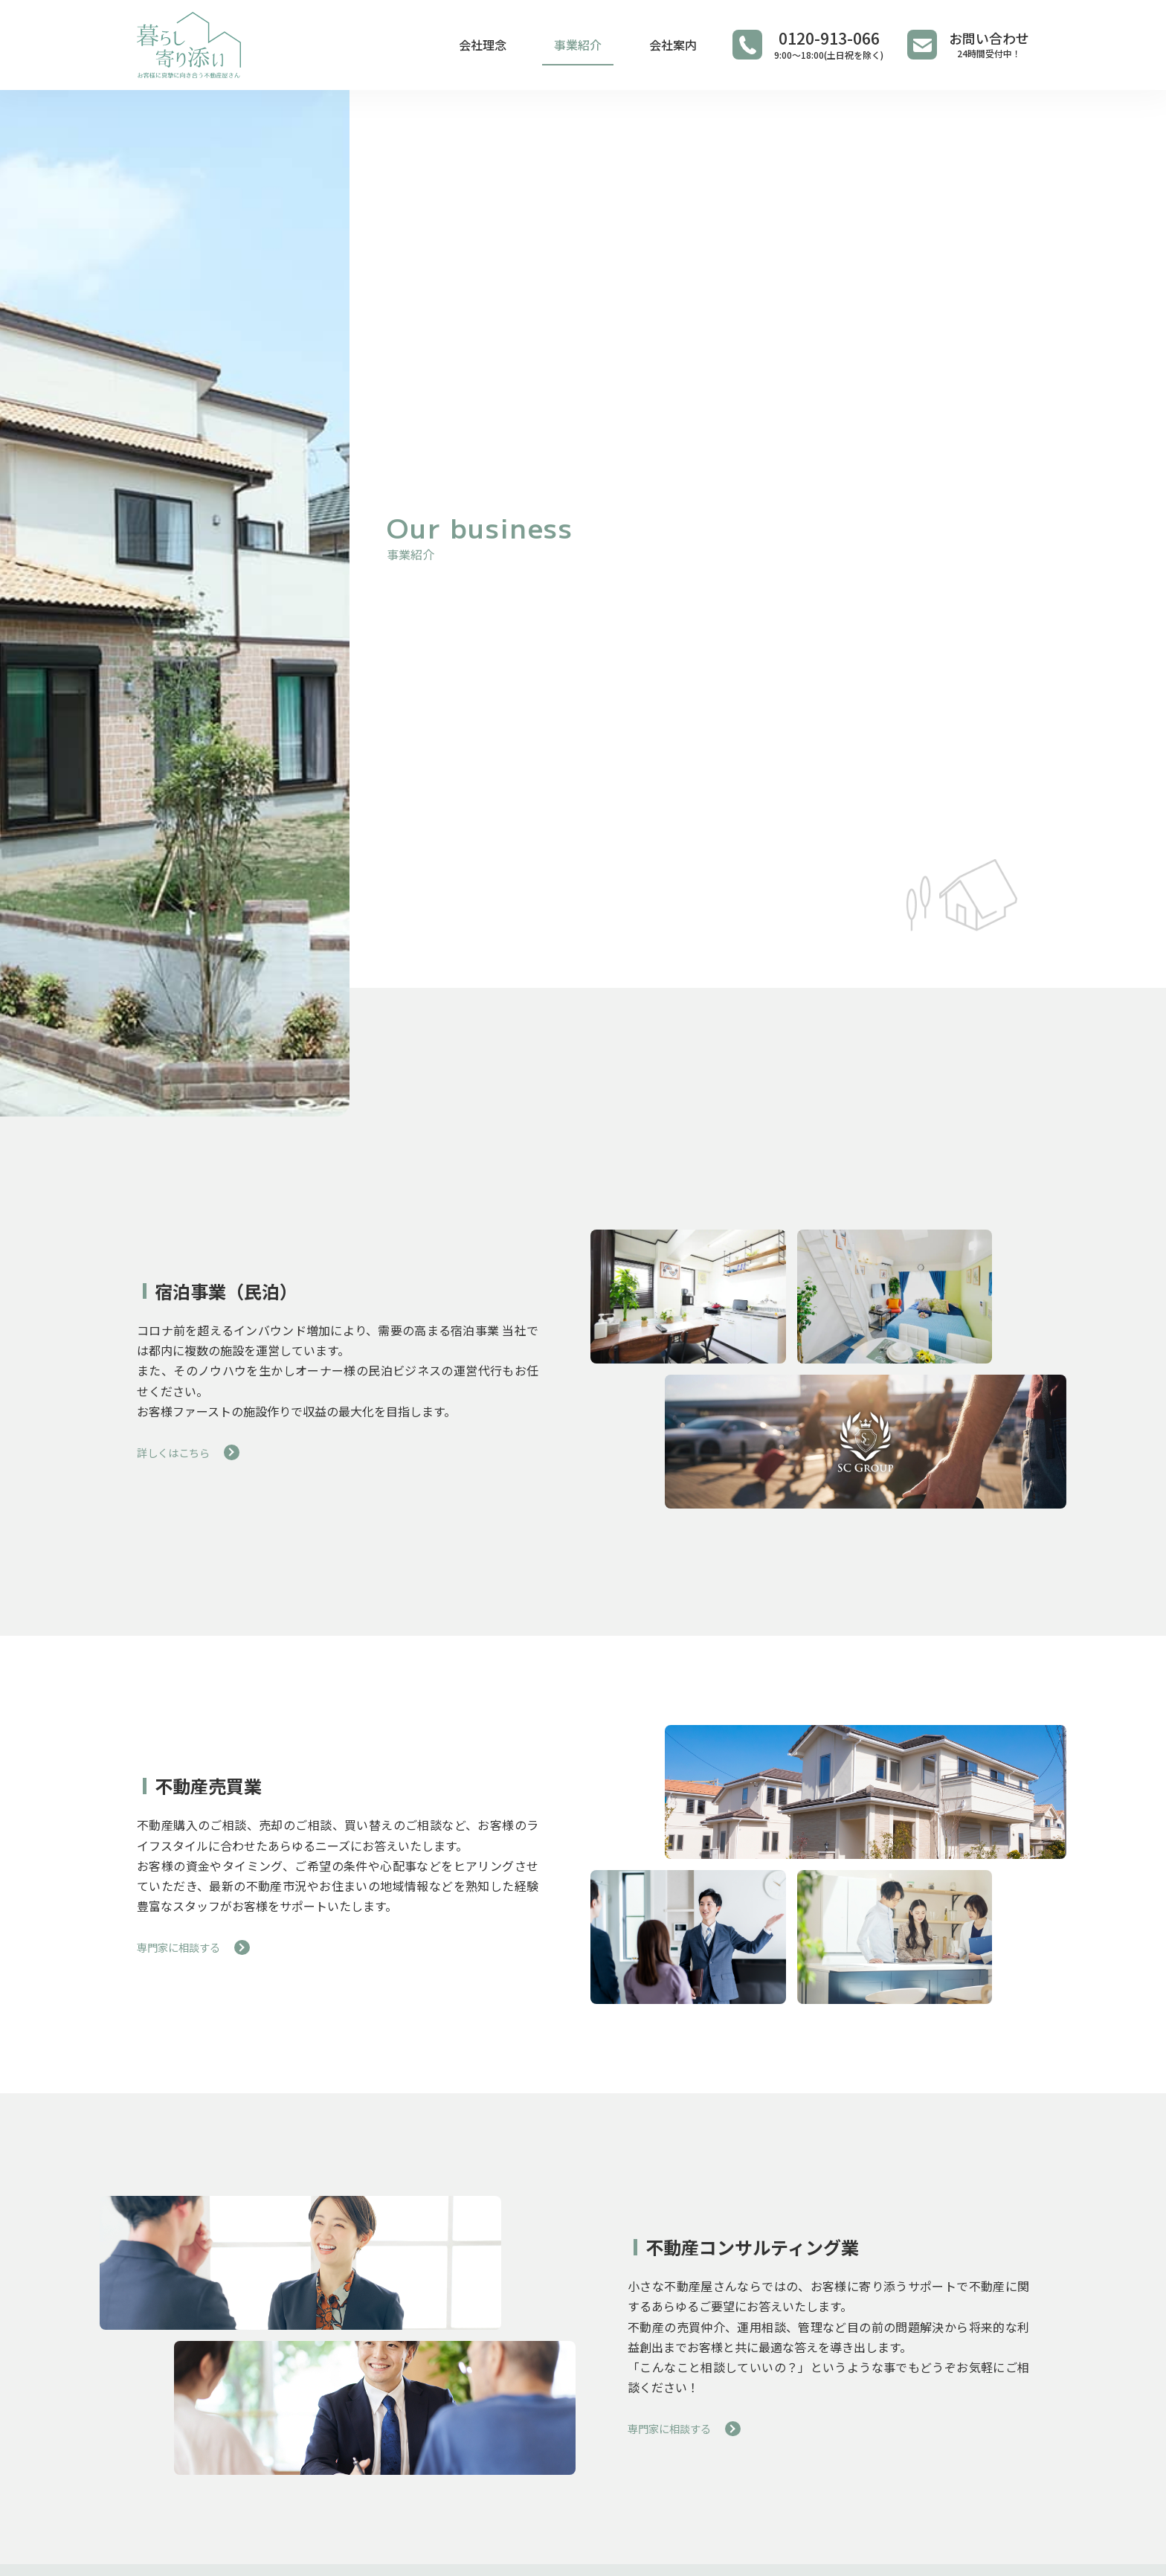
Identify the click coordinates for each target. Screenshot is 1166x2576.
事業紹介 (578, 45)
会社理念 (482, 45)
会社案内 (673, 45)
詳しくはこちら (178, 1452)
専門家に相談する (184, 1947)
